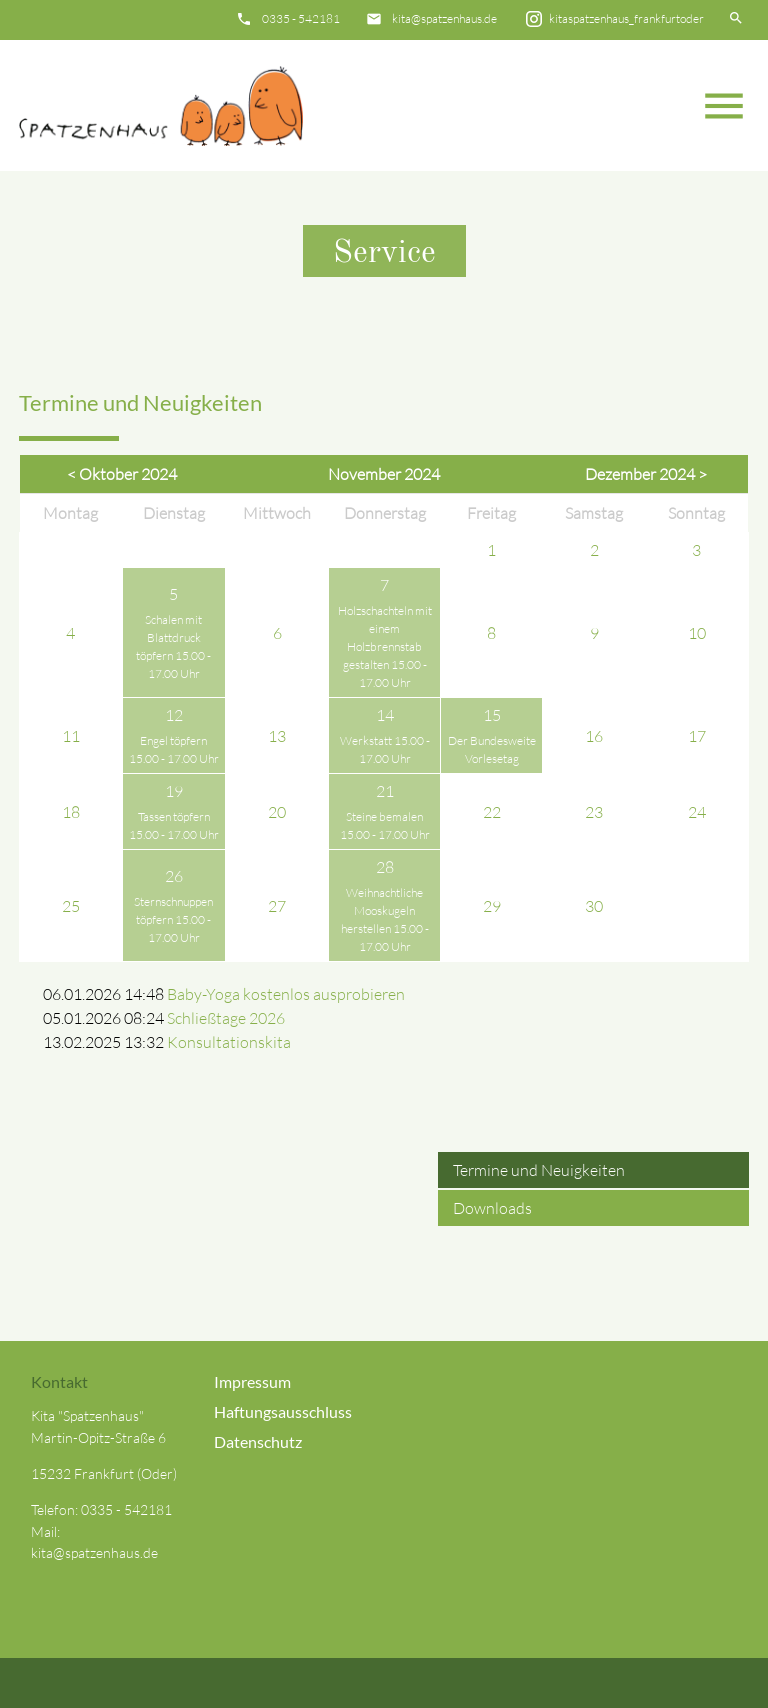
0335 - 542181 (301, 18)
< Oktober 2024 (122, 474)
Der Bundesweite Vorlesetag (492, 749)
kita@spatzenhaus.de (444, 18)
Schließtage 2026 (226, 1018)
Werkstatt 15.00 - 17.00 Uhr (385, 749)
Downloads (492, 1208)
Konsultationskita (229, 1042)
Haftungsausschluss (283, 1411)
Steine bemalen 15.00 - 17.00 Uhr (385, 825)
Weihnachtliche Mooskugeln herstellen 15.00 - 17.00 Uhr (385, 919)
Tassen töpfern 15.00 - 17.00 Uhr (174, 825)
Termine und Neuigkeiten (539, 1170)
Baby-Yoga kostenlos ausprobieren (286, 994)
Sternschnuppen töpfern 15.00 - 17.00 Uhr (173, 919)
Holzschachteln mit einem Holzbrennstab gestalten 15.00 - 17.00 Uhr (385, 646)
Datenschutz (258, 1441)
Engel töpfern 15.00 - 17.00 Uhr (174, 749)
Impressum (252, 1381)
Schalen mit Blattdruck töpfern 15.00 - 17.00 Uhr (173, 646)
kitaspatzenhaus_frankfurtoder (626, 18)
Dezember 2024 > (646, 474)
